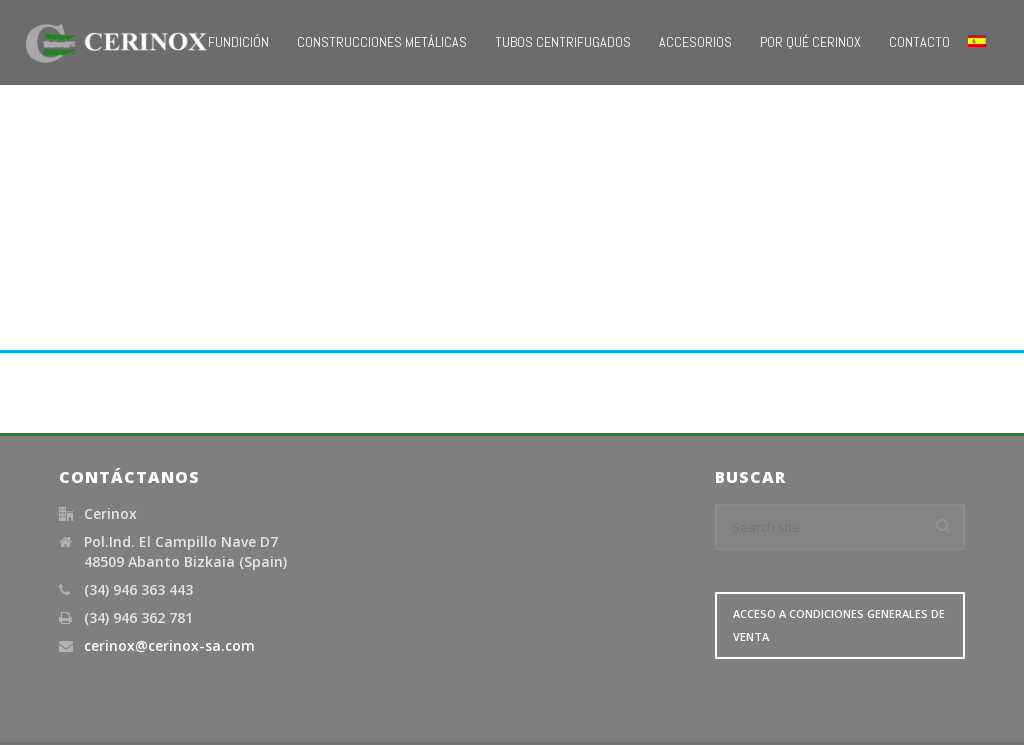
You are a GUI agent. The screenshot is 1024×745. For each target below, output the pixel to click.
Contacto (919, 42)
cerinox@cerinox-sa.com (169, 646)
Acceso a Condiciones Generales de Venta (839, 625)
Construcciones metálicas (382, 42)
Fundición (238, 42)
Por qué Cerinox (810, 42)
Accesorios (695, 42)
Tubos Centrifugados (563, 42)
